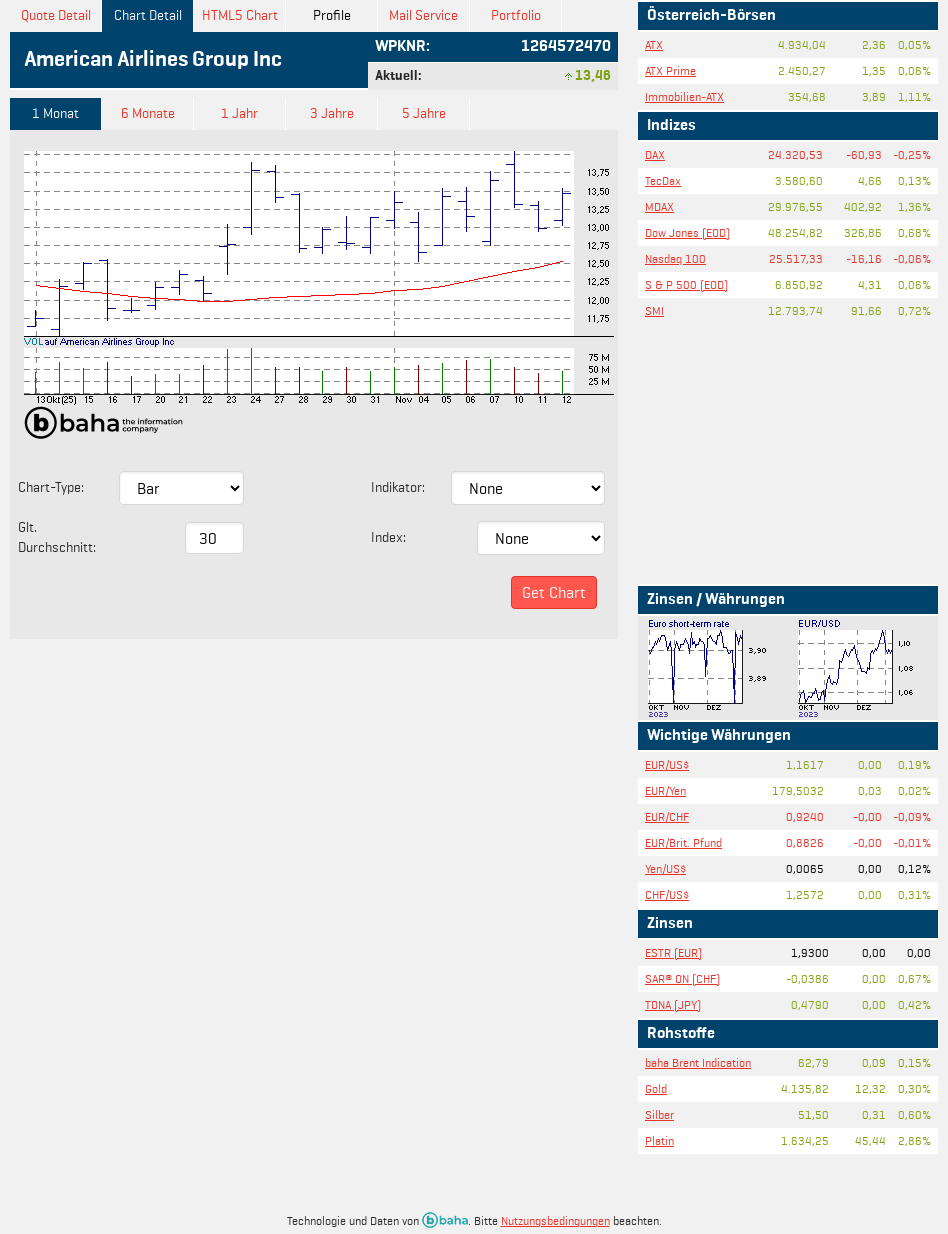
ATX (654, 44)
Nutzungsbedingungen (555, 1220)
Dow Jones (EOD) (687, 232)
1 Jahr (239, 113)
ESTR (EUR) (673, 952)
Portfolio (516, 15)
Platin (659, 1140)
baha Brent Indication (698, 1062)
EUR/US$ (667, 764)
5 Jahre (424, 113)
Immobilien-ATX (684, 96)
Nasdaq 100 (675, 258)
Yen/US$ (665, 868)
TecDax (663, 180)
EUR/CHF (667, 816)
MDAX (659, 206)
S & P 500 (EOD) (686, 284)
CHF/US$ (667, 894)
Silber (659, 1114)
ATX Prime (670, 70)
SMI (654, 310)
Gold (656, 1088)
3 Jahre (332, 113)
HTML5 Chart (240, 15)
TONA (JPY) (673, 1004)
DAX (655, 154)
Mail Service (423, 15)
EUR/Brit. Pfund (683, 842)
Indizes (671, 126)
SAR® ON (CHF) (682, 978)
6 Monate (148, 113)
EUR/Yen (665, 790)
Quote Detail (56, 15)
